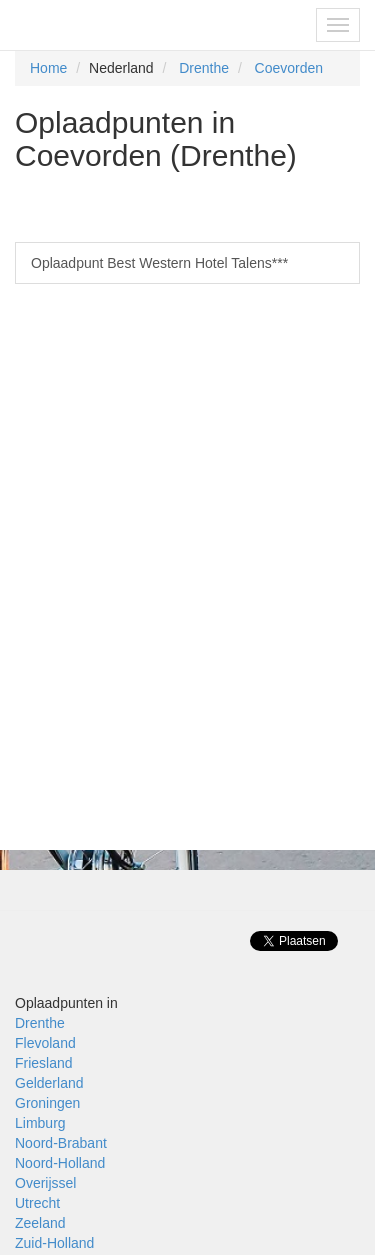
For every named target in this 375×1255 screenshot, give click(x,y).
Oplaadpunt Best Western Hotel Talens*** (159, 263)
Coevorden (289, 68)
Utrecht (37, 1203)
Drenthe (204, 68)
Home (48, 68)
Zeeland (40, 1223)
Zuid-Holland (54, 1243)
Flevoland (45, 1043)
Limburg (40, 1123)
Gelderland (49, 1083)
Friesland (44, 1063)
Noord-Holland (60, 1163)
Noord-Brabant (61, 1143)
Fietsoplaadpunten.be (101, 25)
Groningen (47, 1103)
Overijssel (45, 1183)
